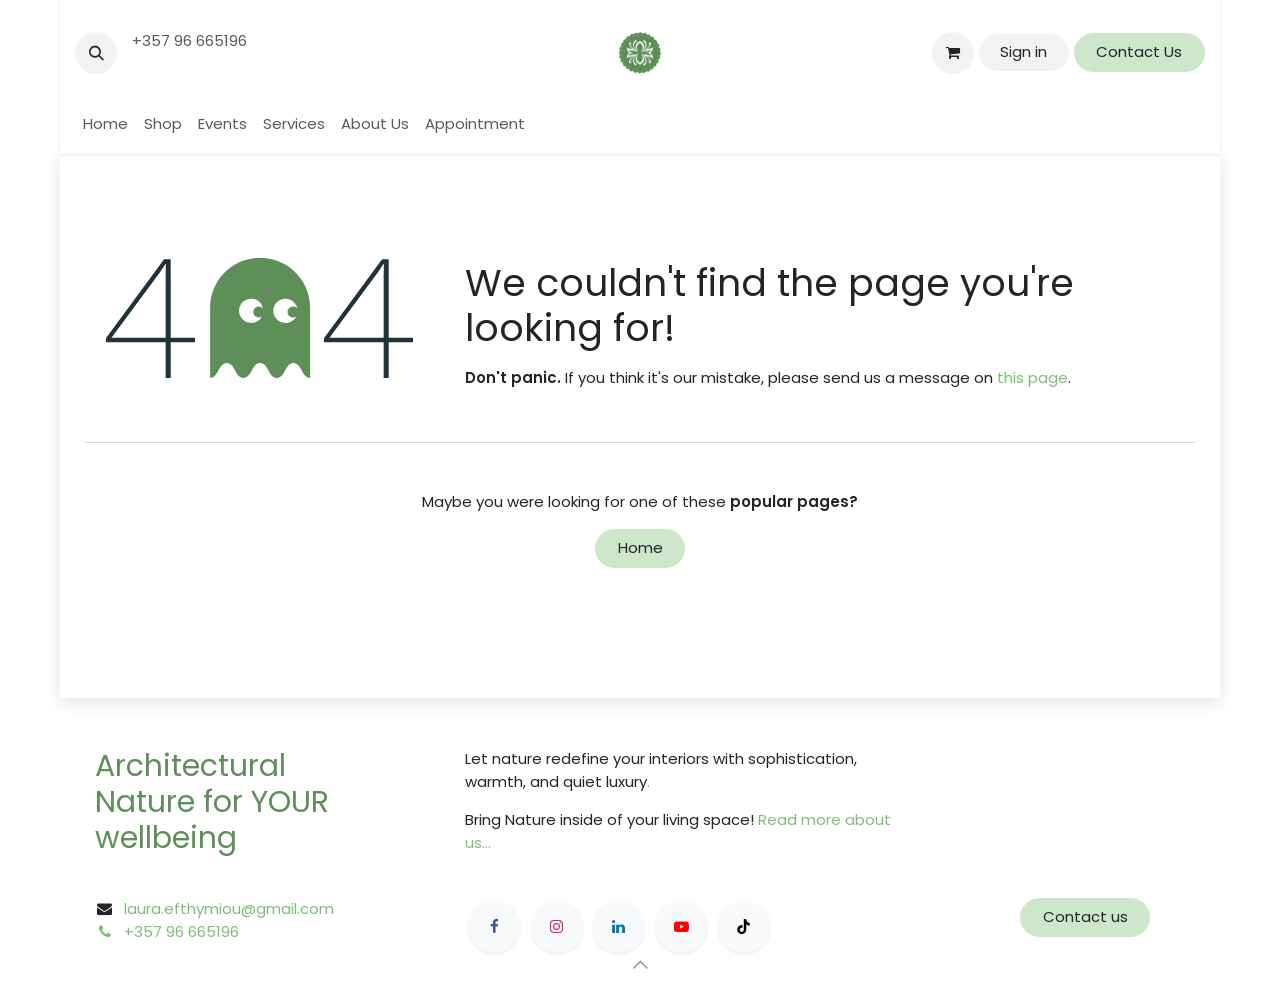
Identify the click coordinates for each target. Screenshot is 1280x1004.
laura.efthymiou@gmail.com (229, 908)
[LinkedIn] (619, 927)
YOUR (290, 802)
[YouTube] (681, 927)
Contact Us (1139, 51)
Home (640, 547)
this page (1032, 377)
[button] (96, 53)
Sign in (1023, 51)
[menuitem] (105, 124)
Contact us (1085, 916)
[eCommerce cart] (953, 53)
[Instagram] (557, 927)
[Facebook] (494, 927)
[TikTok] (744, 927)
